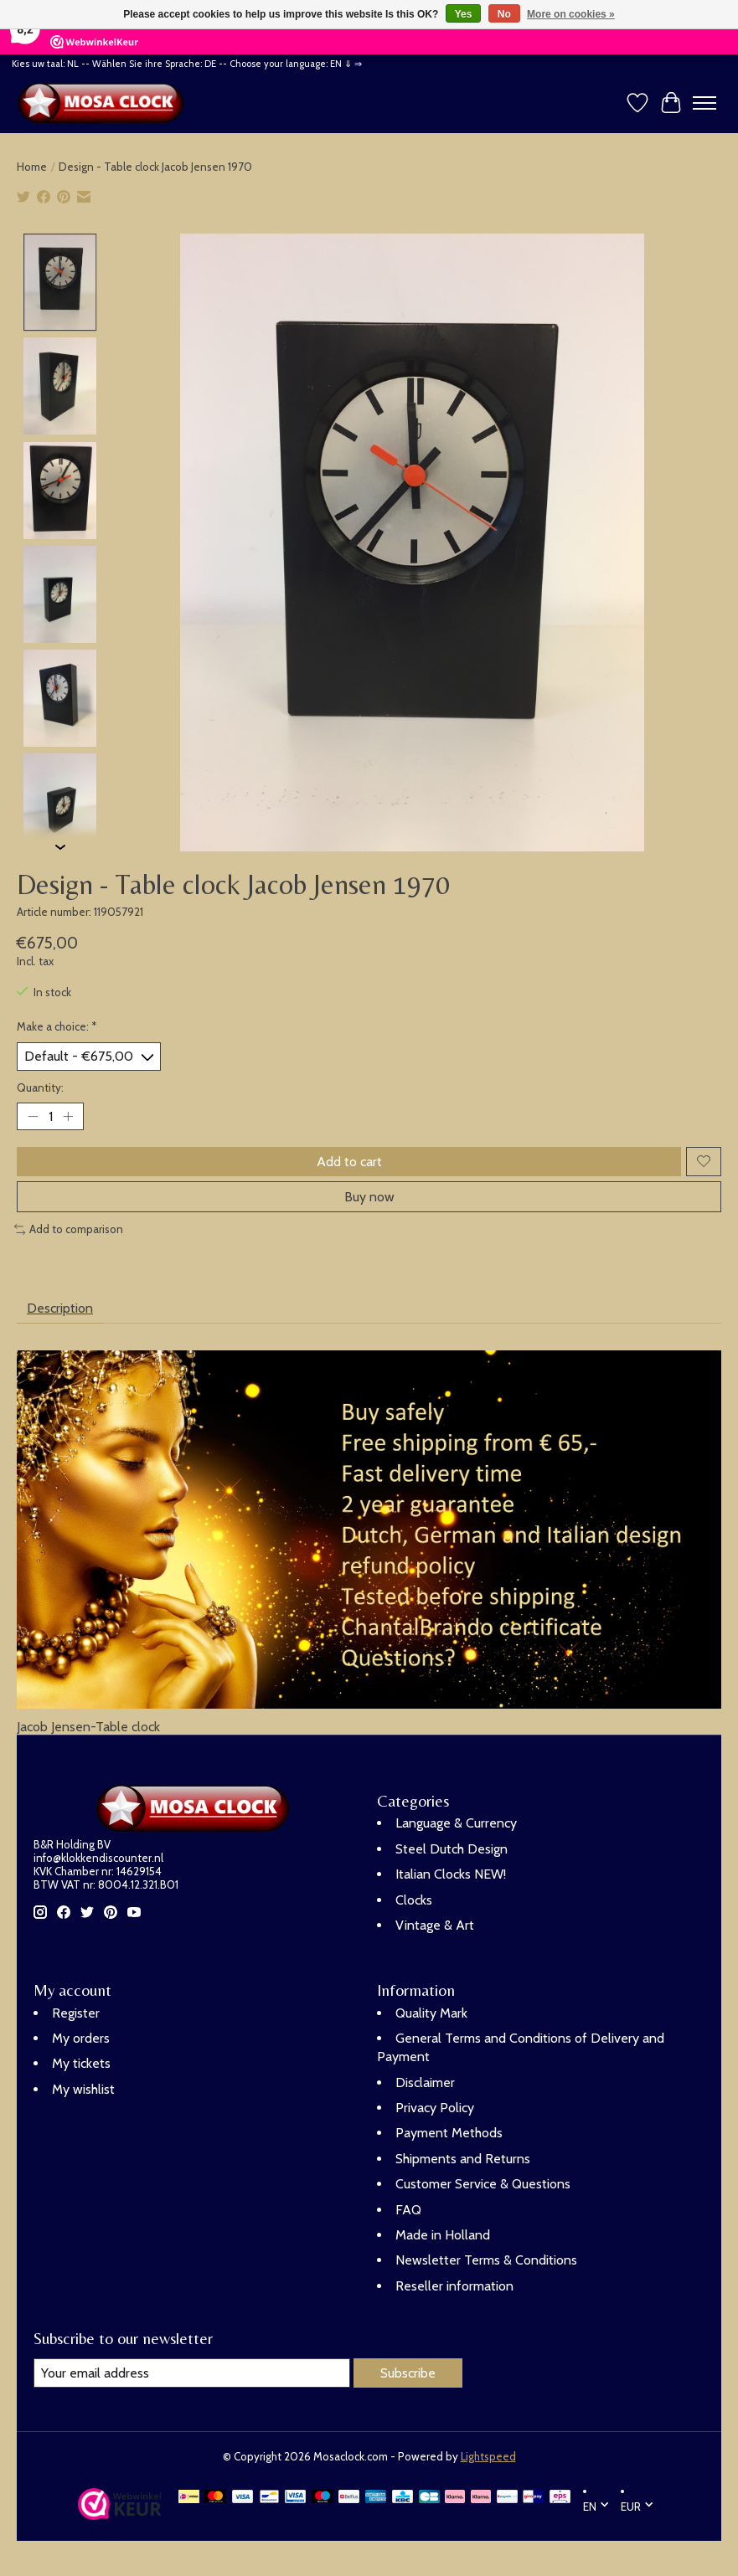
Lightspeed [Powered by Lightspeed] (488, 2456)
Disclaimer (425, 2082)
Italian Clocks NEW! (450, 1874)
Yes (463, 14)
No (504, 14)
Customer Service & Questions (482, 2184)
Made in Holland (442, 2235)
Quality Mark (431, 2013)
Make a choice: (57, 1026)
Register (76, 2013)
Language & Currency (456, 1823)
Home (32, 166)
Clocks (413, 1900)
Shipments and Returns (462, 2159)
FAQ (408, 2210)
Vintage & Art (434, 1925)
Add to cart (349, 1162)
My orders (81, 2038)
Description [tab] (60, 1308)
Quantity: (40, 1087)
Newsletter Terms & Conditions (486, 2260)
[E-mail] (192, 2373)
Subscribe (408, 2373)
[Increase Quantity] (68, 1116)
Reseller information (454, 2286)
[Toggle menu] (704, 103)
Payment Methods (449, 2134)
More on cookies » (571, 14)
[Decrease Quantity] (33, 1116)
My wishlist (83, 2089)
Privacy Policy (434, 2108)
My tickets (81, 2063)
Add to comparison (68, 1229)
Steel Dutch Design (451, 1849)
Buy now (369, 1197)
